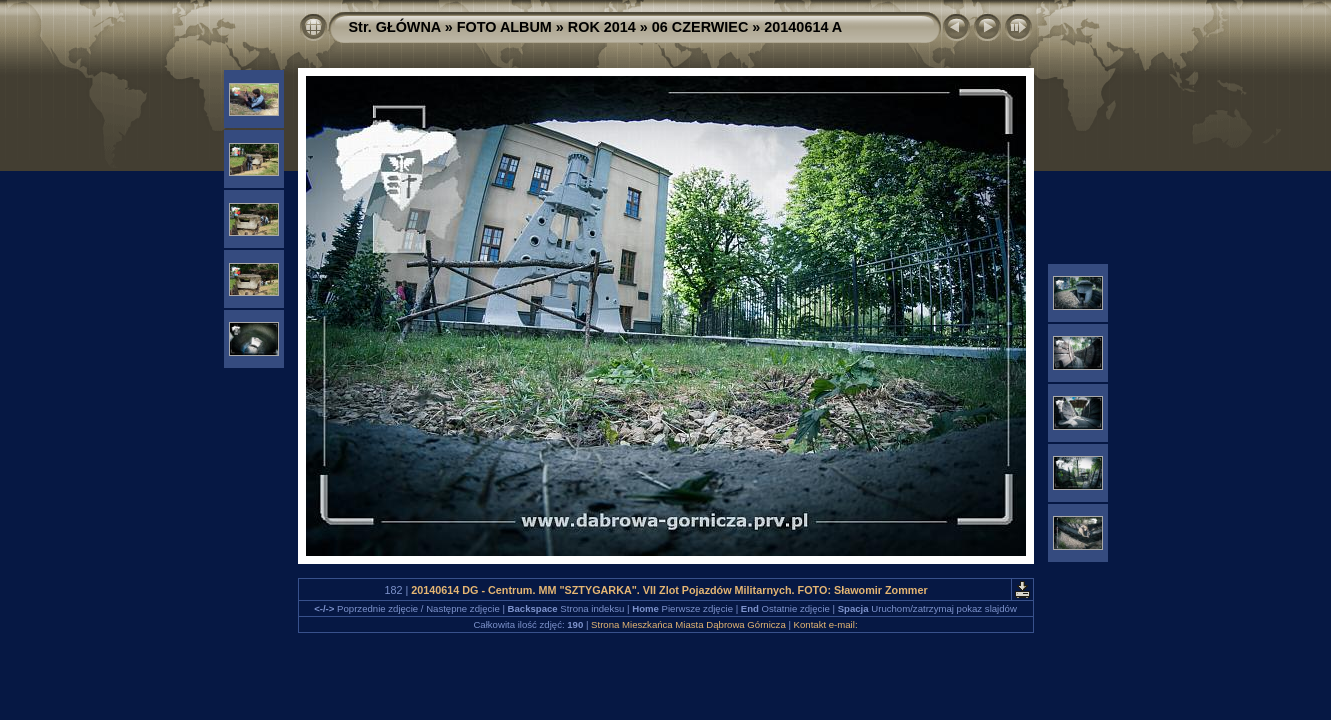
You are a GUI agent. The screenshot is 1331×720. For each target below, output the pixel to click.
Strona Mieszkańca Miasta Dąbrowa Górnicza (688, 624)
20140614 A (803, 27)
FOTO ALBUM (504, 27)
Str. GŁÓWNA (395, 27)
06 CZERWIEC (700, 27)
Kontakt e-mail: (826, 624)
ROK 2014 (602, 27)
